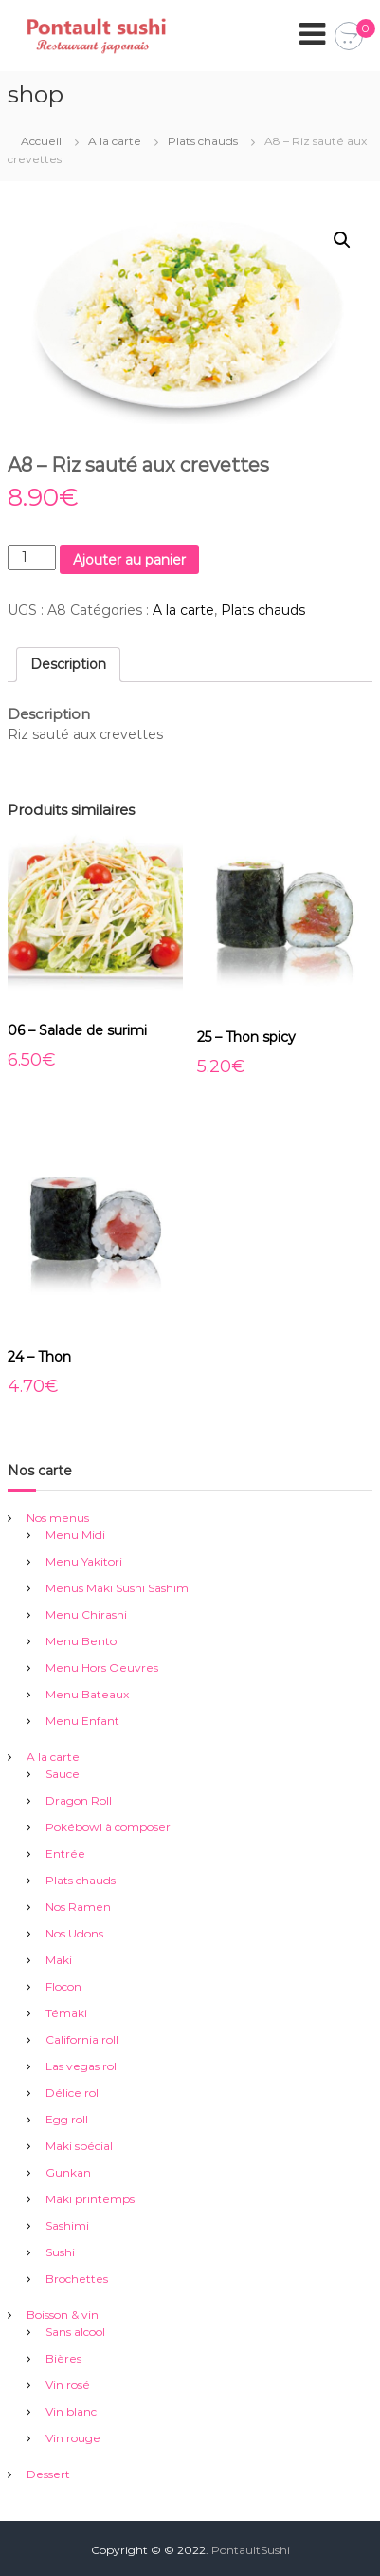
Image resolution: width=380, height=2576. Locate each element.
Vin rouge (72, 2438)
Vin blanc (71, 2411)
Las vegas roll (82, 2066)
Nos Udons (74, 1933)
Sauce (62, 1774)
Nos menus (58, 1517)
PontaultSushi (250, 2550)
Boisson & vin (63, 2314)
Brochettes (76, 2278)
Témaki (66, 2013)
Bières (63, 2358)
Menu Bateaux (87, 1694)
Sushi (60, 2252)
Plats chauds (203, 141)
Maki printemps (90, 2199)
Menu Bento (81, 1641)
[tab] (68, 664)
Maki (58, 1960)
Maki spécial (79, 2146)
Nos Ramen (78, 1907)
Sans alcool (75, 2332)
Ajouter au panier (129, 559)
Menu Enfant (82, 1721)
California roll (81, 2039)
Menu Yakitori (83, 1561)
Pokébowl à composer (108, 1827)
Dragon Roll (78, 1800)
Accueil (41, 141)
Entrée (65, 1853)
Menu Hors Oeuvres (101, 1667)
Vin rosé (67, 2385)
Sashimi (67, 2225)
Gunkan (68, 2172)
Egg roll (66, 2119)
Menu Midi (75, 1535)
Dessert (48, 2474)
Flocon (63, 1986)
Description (68, 664)
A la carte (114, 141)
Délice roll (73, 2092)
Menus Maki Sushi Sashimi (118, 1588)
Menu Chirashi (86, 1614)
